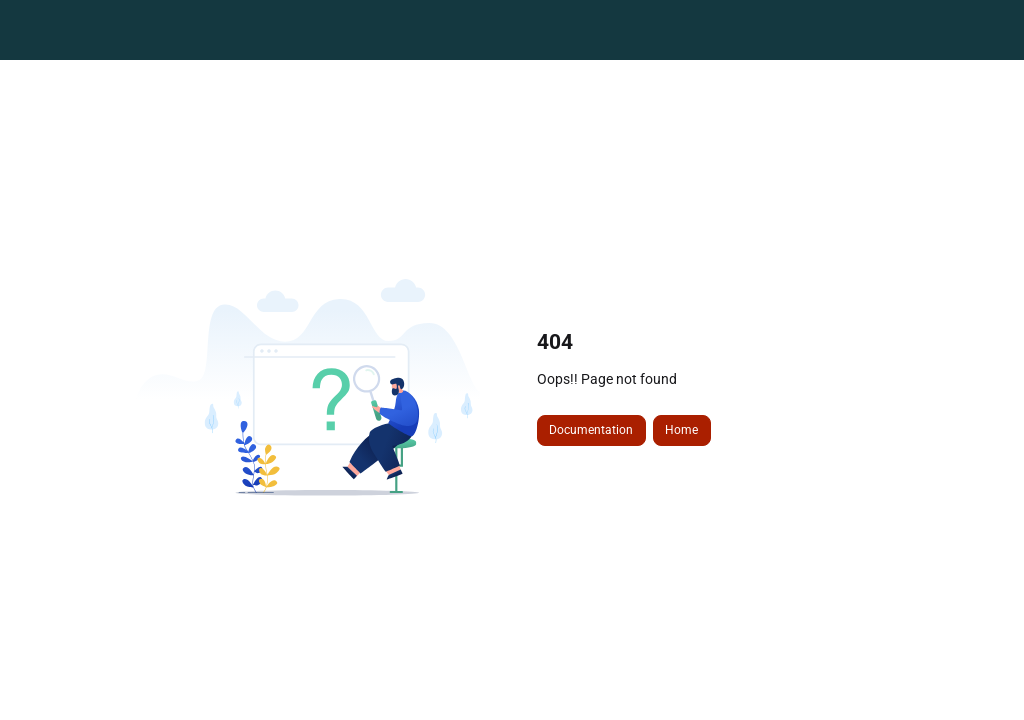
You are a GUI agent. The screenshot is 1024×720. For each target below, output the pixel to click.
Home (681, 430)
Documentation (591, 430)
